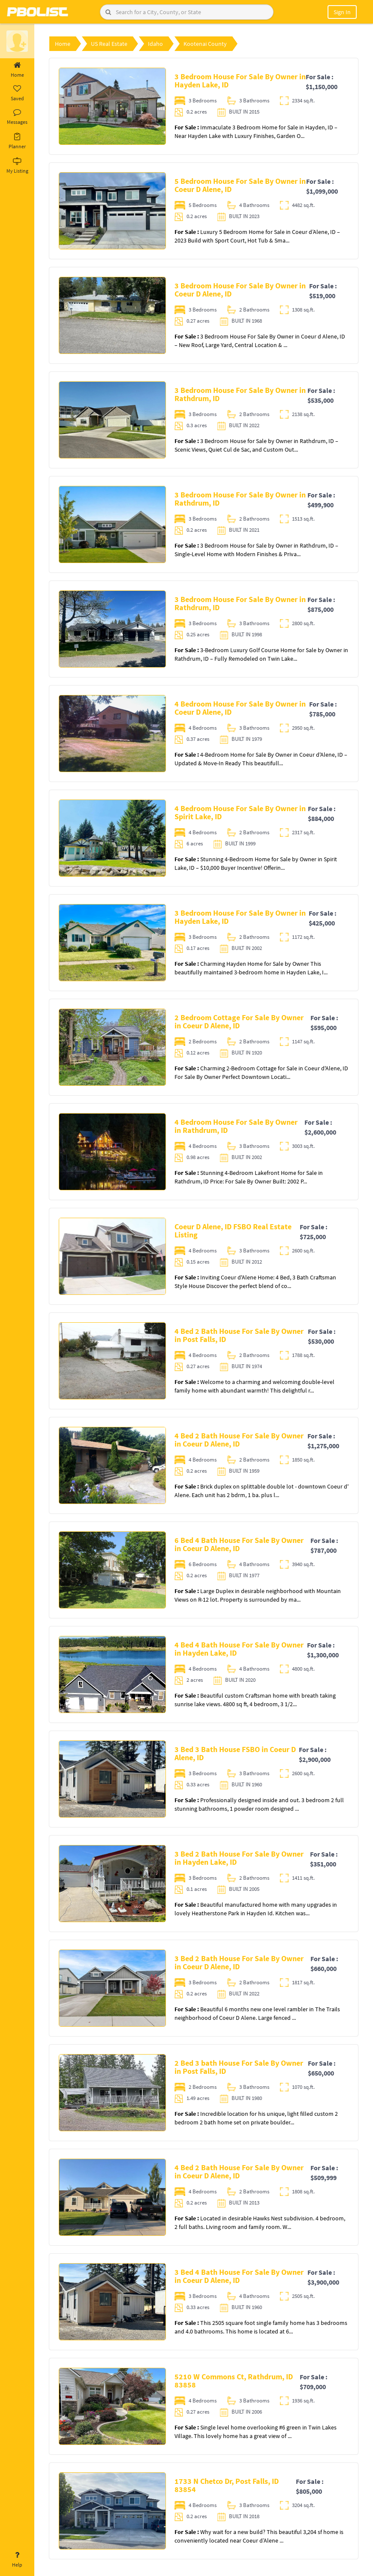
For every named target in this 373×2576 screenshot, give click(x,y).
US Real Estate (109, 44)
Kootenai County (205, 44)
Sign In (342, 12)
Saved (17, 93)
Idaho (155, 44)
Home (17, 70)
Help (17, 2560)
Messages (17, 117)
